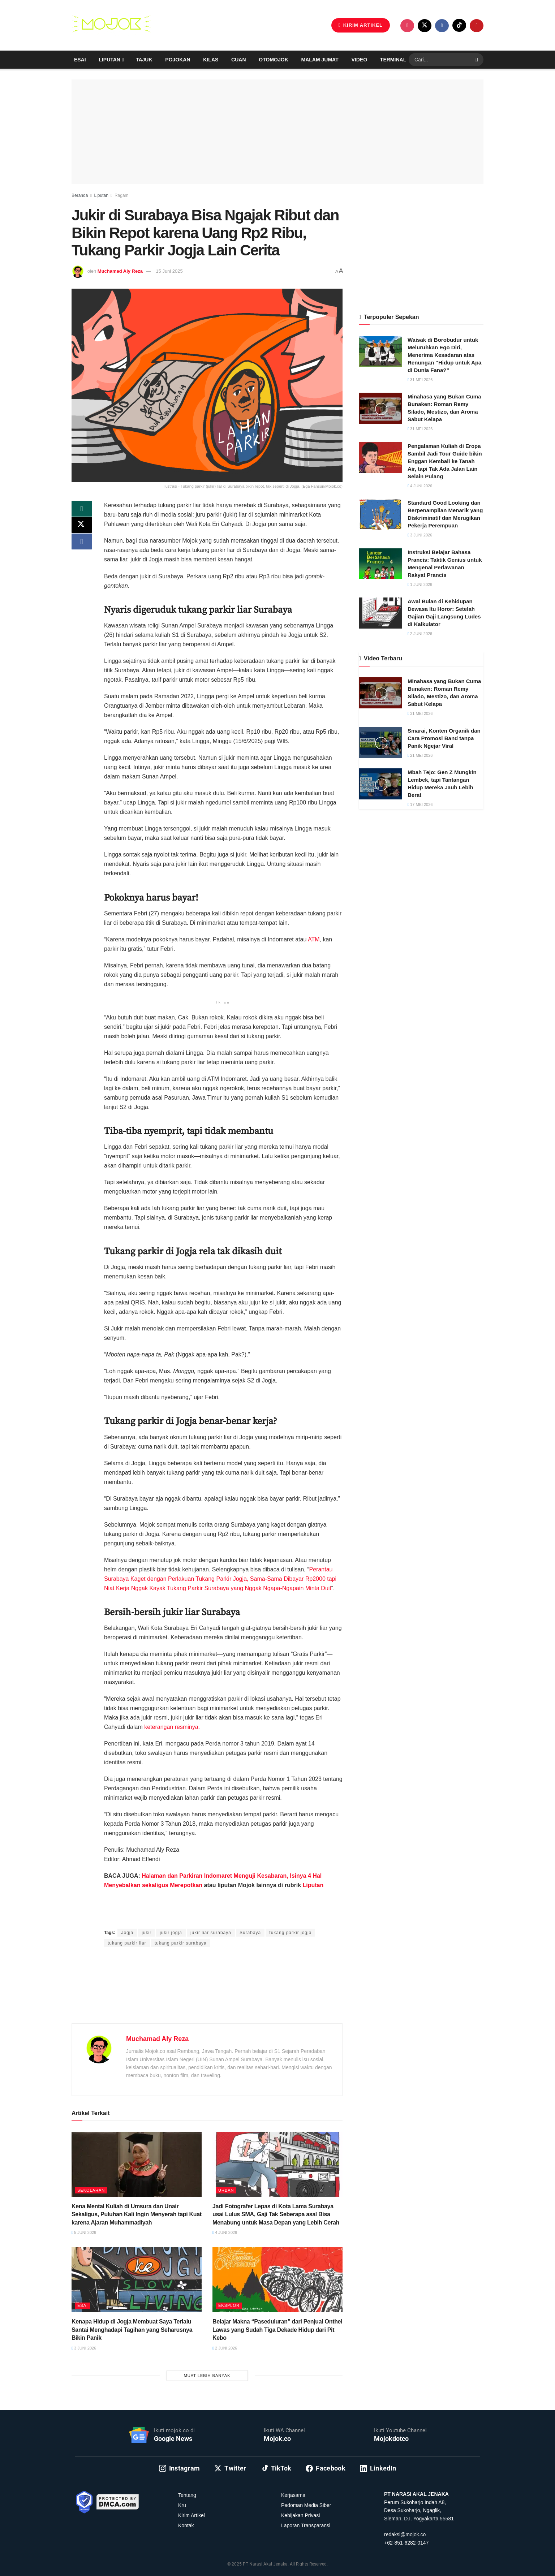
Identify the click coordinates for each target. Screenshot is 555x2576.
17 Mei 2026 (420, 804)
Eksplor (229, 2305)
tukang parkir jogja (290, 1932)
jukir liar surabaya (210, 1932)
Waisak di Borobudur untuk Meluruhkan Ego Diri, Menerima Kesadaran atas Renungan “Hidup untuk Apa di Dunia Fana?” (444, 355)
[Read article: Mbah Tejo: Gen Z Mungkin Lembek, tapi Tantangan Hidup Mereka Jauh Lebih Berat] (380, 783)
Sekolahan (91, 2190)
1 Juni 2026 (420, 584)
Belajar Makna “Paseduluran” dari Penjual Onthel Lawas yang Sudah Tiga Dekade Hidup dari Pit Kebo (277, 2329)
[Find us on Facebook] (442, 25)
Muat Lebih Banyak (207, 2375)
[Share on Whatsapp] (82, 509)
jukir (146, 1932)
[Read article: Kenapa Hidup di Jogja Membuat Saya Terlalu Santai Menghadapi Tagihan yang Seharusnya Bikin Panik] (137, 2279)
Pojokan (177, 59)
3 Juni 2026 (84, 2348)
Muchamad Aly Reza (120, 271)
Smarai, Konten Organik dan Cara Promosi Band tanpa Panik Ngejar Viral (444, 738)
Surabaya (250, 1932)
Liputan (109, 59)
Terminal (393, 59)
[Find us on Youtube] (476, 25)
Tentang (187, 2495)
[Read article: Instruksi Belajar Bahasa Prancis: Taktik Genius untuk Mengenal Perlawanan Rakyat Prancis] (380, 563)
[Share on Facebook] (82, 544)
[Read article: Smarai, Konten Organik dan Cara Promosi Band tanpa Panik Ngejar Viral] (380, 742)
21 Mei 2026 (420, 755)
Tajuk (144, 59)
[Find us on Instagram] (407, 25)
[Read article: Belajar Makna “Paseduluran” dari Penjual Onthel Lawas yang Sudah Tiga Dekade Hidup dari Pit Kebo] (277, 2279)
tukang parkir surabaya (181, 1943)
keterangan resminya (171, 1727)
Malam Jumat (320, 59)
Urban (226, 2190)
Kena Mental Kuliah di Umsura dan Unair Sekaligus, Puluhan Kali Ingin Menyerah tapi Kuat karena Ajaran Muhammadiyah (137, 2214)
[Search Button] (477, 59)
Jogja (127, 1932)
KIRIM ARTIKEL (361, 25)
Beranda (80, 195)
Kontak (186, 2525)
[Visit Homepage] (111, 25)
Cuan (238, 59)
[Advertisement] (207, 1994)
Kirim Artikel (191, 2515)
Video (359, 59)
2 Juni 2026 (224, 2348)
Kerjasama (293, 2495)
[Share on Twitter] (82, 526)
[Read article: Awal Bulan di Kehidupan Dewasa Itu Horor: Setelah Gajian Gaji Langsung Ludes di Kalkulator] (380, 613)
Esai (80, 59)
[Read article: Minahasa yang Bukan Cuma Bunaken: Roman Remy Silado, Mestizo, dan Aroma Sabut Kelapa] (380, 408)
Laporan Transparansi (305, 2525)
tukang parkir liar (127, 1943)
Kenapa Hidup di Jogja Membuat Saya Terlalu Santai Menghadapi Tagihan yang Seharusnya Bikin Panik (132, 2329)
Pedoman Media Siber (306, 2505)
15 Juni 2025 (169, 271)
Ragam (122, 195)
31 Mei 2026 (420, 379)
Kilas (210, 59)
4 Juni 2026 (224, 2232)
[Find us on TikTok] (459, 25)
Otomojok (273, 59)
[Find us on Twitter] (424, 25)
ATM (314, 939)
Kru (182, 2505)
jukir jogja (171, 1932)
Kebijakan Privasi (300, 2515)
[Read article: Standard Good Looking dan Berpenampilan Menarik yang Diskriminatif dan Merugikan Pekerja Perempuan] (380, 514)
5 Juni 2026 (84, 2232)
